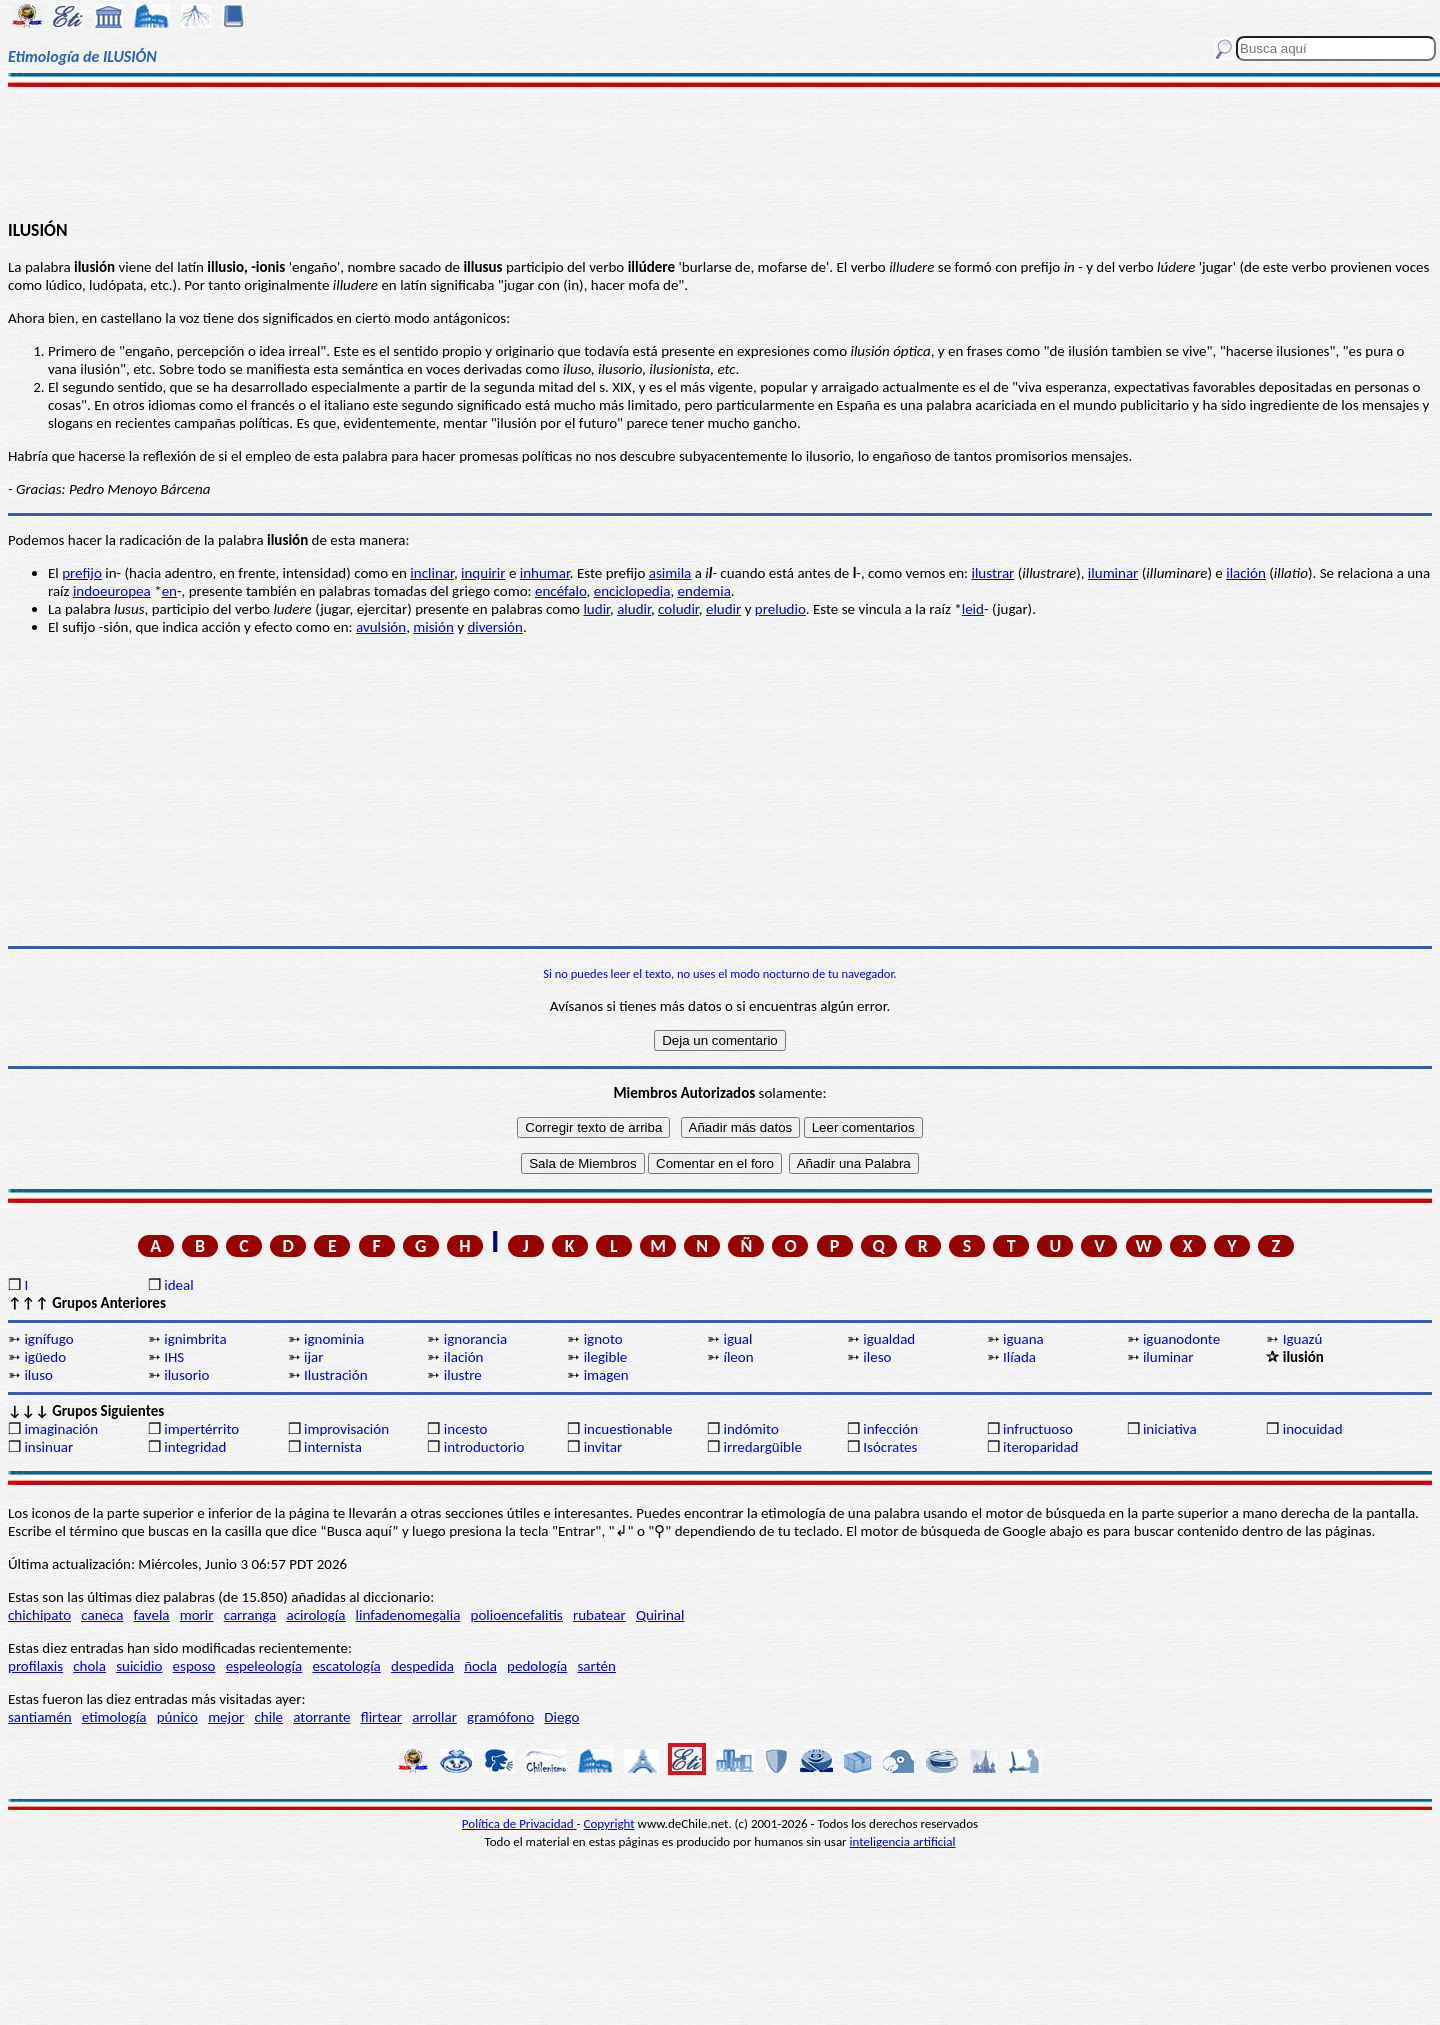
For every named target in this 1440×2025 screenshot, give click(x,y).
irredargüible (762, 1447)
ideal (178, 1285)
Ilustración (336, 1375)
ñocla (480, 1666)
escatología (346, 1666)
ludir (596, 609)
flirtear (381, 1717)
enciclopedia (632, 591)
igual (737, 1339)
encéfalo (561, 591)
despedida (422, 1666)
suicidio (139, 1666)
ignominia (334, 1339)
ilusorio (186, 1375)
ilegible (606, 1357)
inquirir (483, 573)
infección (890, 1429)
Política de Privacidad (519, 1823)
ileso (877, 1357)
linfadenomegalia (408, 1615)
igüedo (45, 1357)
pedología (537, 1666)
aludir (634, 609)
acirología (315, 1615)
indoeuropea (112, 591)
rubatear (599, 1615)
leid (973, 609)
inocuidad (1313, 1429)
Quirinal (660, 1615)
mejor (226, 1717)
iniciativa (1170, 1429)
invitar (603, 1447)
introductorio (484, 1447)
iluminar (1113, 573)
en (169, 591)
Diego (561, 1717)
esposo (194, 1666)
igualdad (889, 1339)
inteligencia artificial (903, 1841)
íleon (738, 1357)
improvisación (346, 1429)
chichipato (39, 1615)
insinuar (48, 1447)
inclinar (432, 573)
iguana (1023, 1339)
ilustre (463, 1375)
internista (333, 1447)
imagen (606, 1375)
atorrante (321, 1717)
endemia (704, 591)
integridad (195, 1447)
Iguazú (1303, 1339)
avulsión (381, 627)
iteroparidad (1040, 1447)
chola (89, 1666)
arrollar (434, 1717)
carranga (250, 1615)
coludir (678, 609)
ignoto (603, 1339)
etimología (114, 1717)
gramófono (500, 1717)
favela (152, 1615)
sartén (596, 1666)
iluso (38, 1375)
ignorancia (475, 1339)
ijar (313, 1357)
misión (433, 627)
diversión (495, 627)
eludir (723, 609)
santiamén (40, 1717)
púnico (177, 1717)
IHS (174, 1357)
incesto (466, 1429)
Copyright (609, 1823)
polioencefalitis (517, 1615)
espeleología (264, 1666)
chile (269, 1717)
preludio (780, 609)
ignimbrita (195, 1339)
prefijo (82, 573)
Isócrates (890, 1447)
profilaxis (35, 1666)
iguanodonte (1181, 1339)
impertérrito (201, 1429)
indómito (750, 1429)
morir (197, 1615)
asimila (670, 573)
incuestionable (628, 1429)
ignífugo (48, 1339)
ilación (1246, 573)
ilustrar (992, 573)
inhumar (545, 573)
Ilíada (1019, 1357)
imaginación (61, 1429)
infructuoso (1038, 1429)
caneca (102, 1615)
